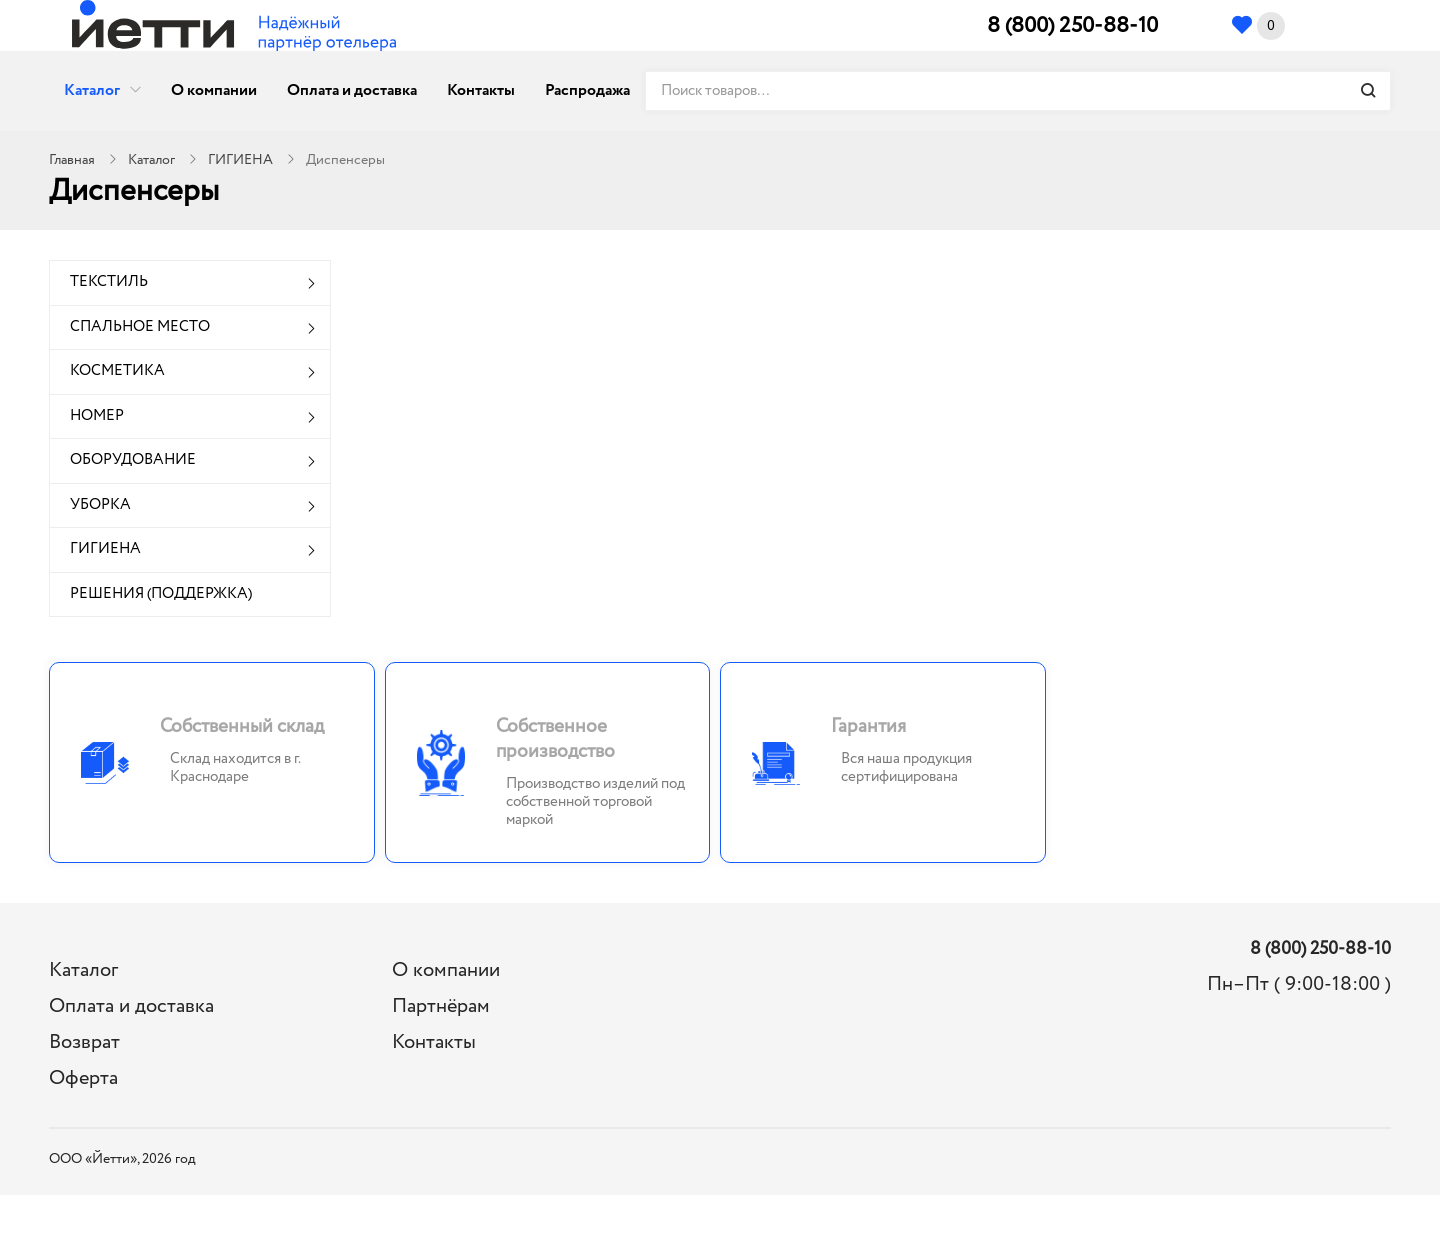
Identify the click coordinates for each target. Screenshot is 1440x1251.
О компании (214, 90)
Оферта (83, 1078)
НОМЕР (97, 416)
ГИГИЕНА (240, 160)
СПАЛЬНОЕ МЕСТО (140, 327)
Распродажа (587, 90)
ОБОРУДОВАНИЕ (133, 460)
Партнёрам (441, 1006)
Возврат (84, 1042)
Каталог (92, 90)
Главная (72, 160)
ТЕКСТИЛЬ (109, 282)
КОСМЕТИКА (117, 371)
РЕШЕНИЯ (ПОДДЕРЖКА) (161, 594)
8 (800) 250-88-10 (1072, 26)
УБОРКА (100, 505)
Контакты (481, 90)
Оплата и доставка (352, 90)
